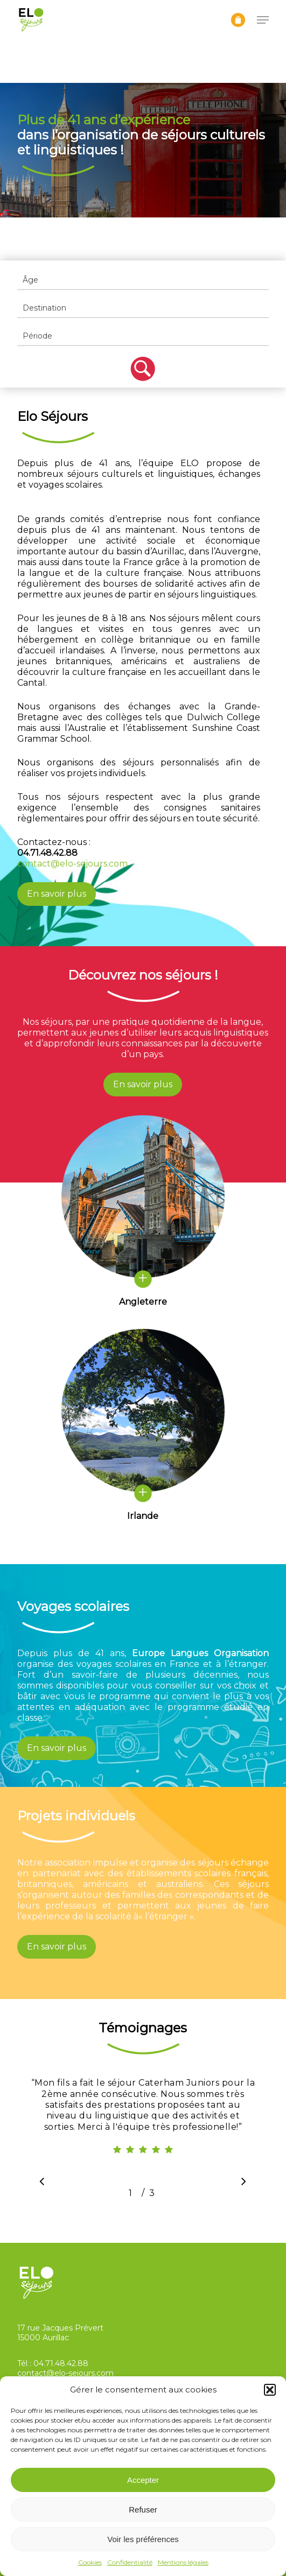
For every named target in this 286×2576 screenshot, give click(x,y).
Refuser (143, 2509)
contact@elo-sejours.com (72, 863)
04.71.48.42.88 (60, 2363)
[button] (269, 2389)
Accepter (143, 2479)
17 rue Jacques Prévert (60, 2328)
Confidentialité (129, 2562)
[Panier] (238, 19)
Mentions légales (183, 2562)
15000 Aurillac (43, 2337)
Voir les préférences (143, 2539)
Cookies (90, 2562)
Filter (143, 369)
